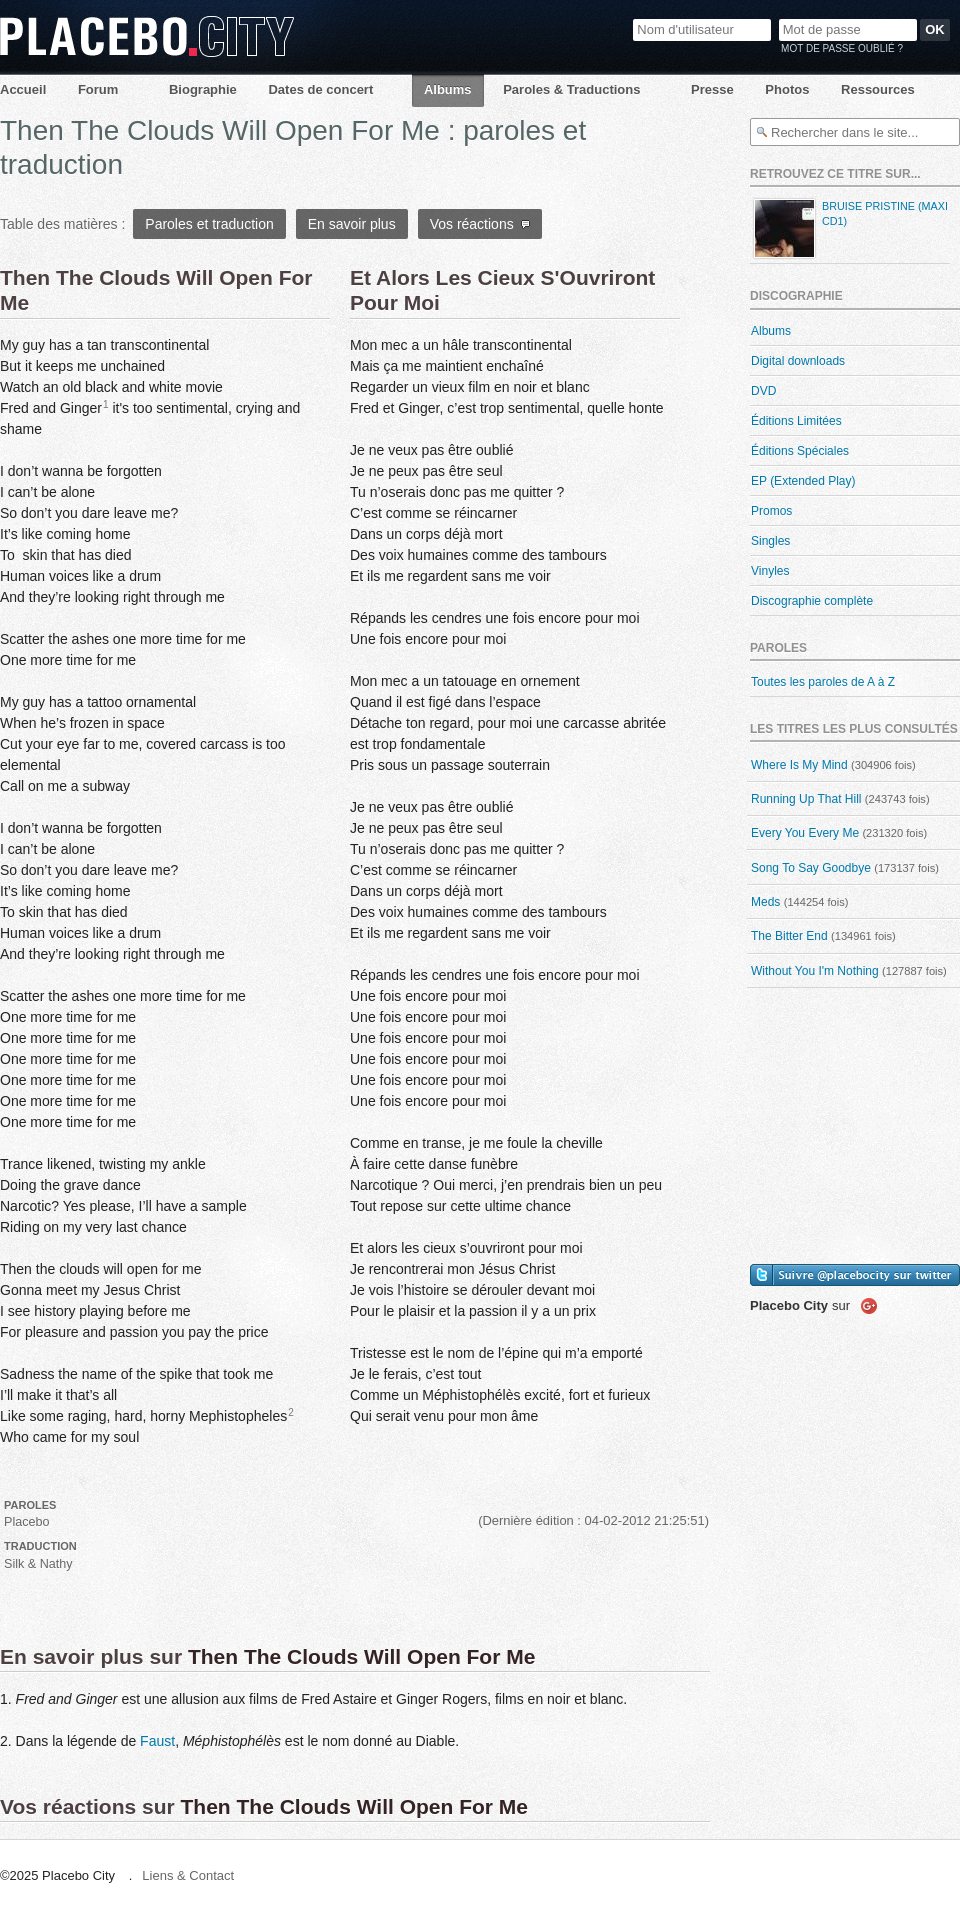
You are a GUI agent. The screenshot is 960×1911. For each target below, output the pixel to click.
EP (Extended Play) (803, 481)
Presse (712, 89)
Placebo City (147, 36)
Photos (787, 89)
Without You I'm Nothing (815, 971)
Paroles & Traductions (571, 89)
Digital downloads (798, 361)
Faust (157, 1741)
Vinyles (770, 571)
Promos (771, 511)
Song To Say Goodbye (811, 868)
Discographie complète (812, 601)
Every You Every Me (805, 833)
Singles (770, 541)
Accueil (23, 89)
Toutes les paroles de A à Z (823, 682)
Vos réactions (480, 224)
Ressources (878, 89)
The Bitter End (789, 936)
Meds (765, 902)
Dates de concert (320, 89)
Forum (98, 89)
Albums (448, 89)
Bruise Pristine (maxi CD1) (849, 228)
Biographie (203, 89)
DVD (763, 391)
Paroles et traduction (209, 224)
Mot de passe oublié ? (842, 48)
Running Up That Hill (806, 799)
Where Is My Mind (799, 765)
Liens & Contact (188, 1875)
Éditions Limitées (796, 421)
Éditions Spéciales (800, 451)
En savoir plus (352, 224)
